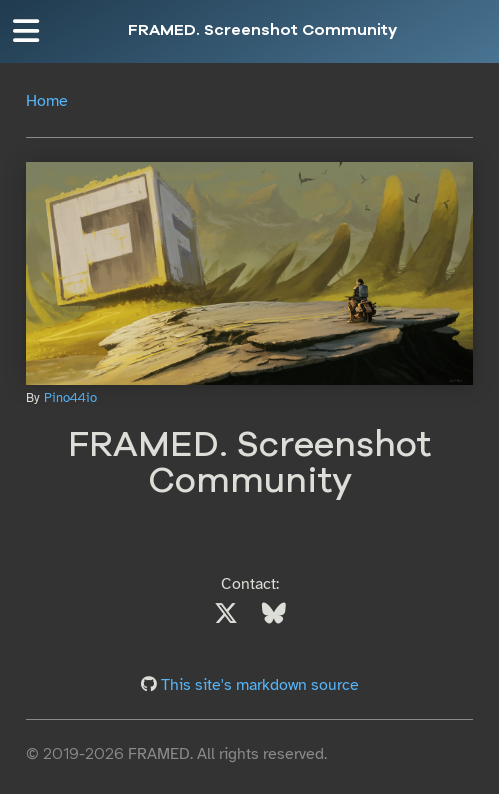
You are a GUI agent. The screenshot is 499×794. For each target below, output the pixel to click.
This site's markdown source (260, 685)
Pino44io (70, 397)
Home (47, 101)
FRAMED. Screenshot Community (262, 31)
